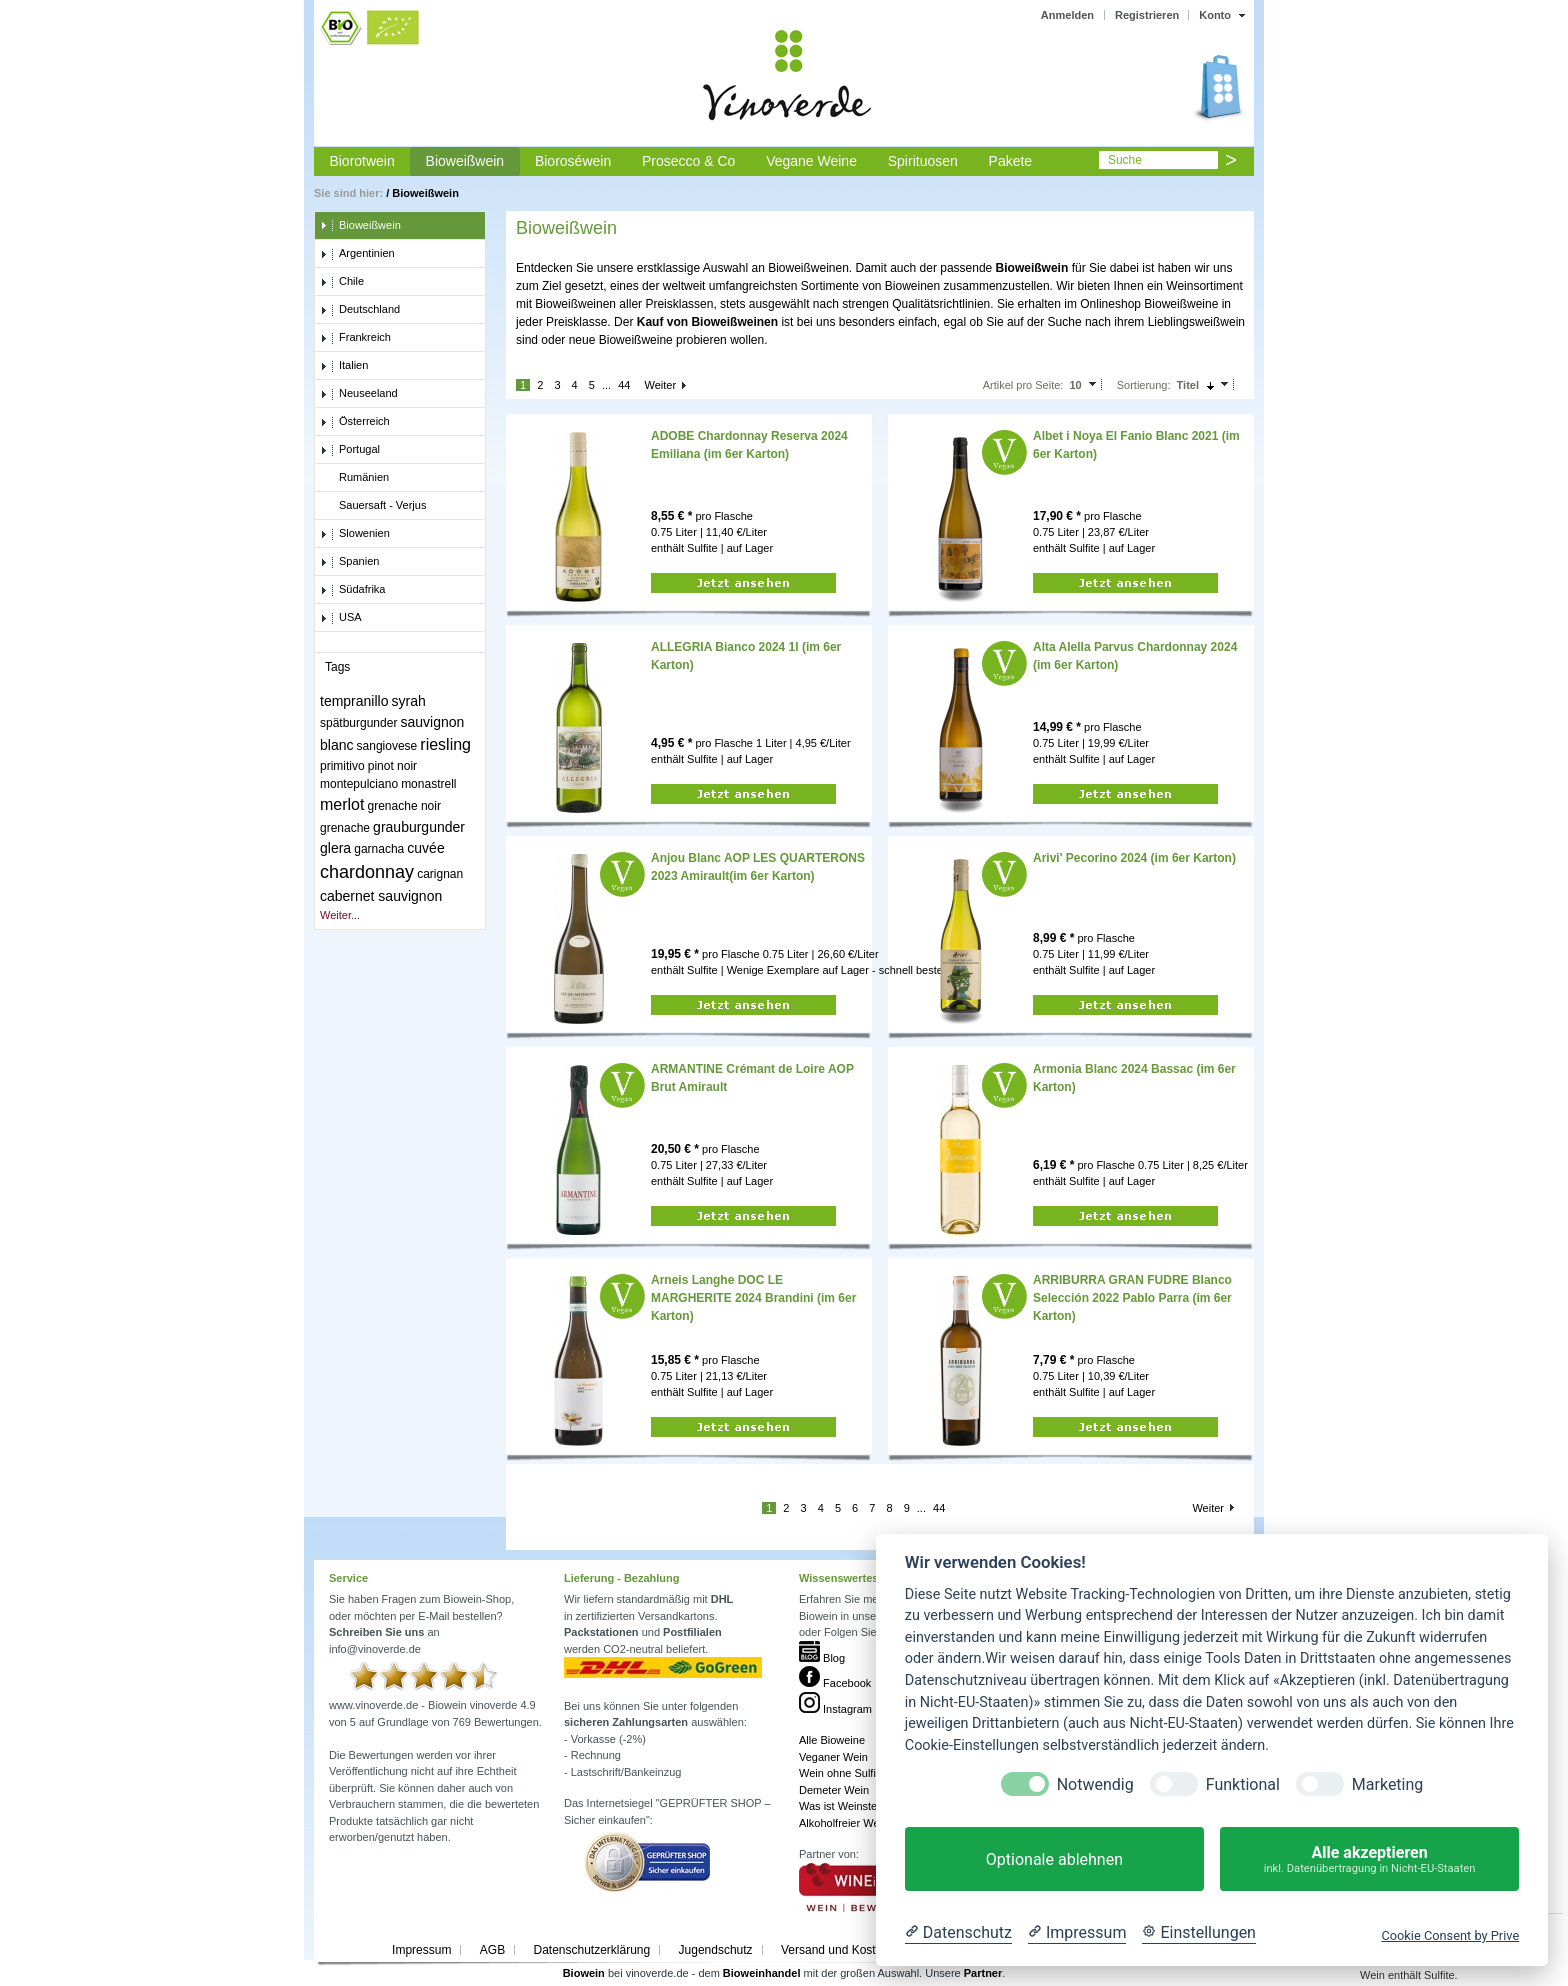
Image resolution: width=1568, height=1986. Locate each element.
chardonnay (367, 872)
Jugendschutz (716, 1950)
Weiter (660, 385)
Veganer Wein (833, 1757)
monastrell (428, 784)
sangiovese (387, 746)
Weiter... (340, 915)
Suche (1125, 160)
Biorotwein (361, 161)
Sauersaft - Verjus (373, 506)
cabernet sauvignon (381, 896)
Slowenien (355, 534)
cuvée (425, 848)
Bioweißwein (465, 161)
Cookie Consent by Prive (1450, 1935)
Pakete (1011, 161)
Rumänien (354, 478)
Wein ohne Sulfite (842, 1773)
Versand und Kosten (835, 1950)
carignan (440, 874)
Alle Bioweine (832, 1740)
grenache (345, 828)
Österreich (355, 422)
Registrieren (1147, 15)
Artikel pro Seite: (1023, 385)
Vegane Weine (811, 161)
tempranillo (354, 701)
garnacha (379, 849)
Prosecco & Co (688, 161)
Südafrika (352, 590)
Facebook (835, 1683)
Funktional (1243, 1784)
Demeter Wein (834, 1790)
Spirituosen (923, 161)
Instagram (835, 1709)
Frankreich (355, 338)
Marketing (1387, 1784)
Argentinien (357, 254)
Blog (822, 1658)
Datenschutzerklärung (591, 1950)
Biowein (584, 1973)
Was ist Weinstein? (845, 1806)
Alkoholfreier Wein (843, 1823)
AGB (492, 1950)
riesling (445, 744)
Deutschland (360, 310)
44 (624, 385)
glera (335, 848)
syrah (409, 701)
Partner (983, 1973)
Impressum (421, 1950)
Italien (344, 366)
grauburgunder (419, 827)
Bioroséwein (573, 161)
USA (341, 618)
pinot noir (392, 766)
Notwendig (1095, 1784)
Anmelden (1067, 15)
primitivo (342, 766)
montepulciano (359, 784)
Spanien (349, 562)
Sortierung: (1144, 385)
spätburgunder (358, 723)
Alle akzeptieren (1369, 1859)
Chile (342, 282)
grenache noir (404, 806)
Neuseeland (359, 394)
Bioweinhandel (762, 1973)
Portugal (350, 450)
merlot (342, 804)
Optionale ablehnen (1054, 1859)
